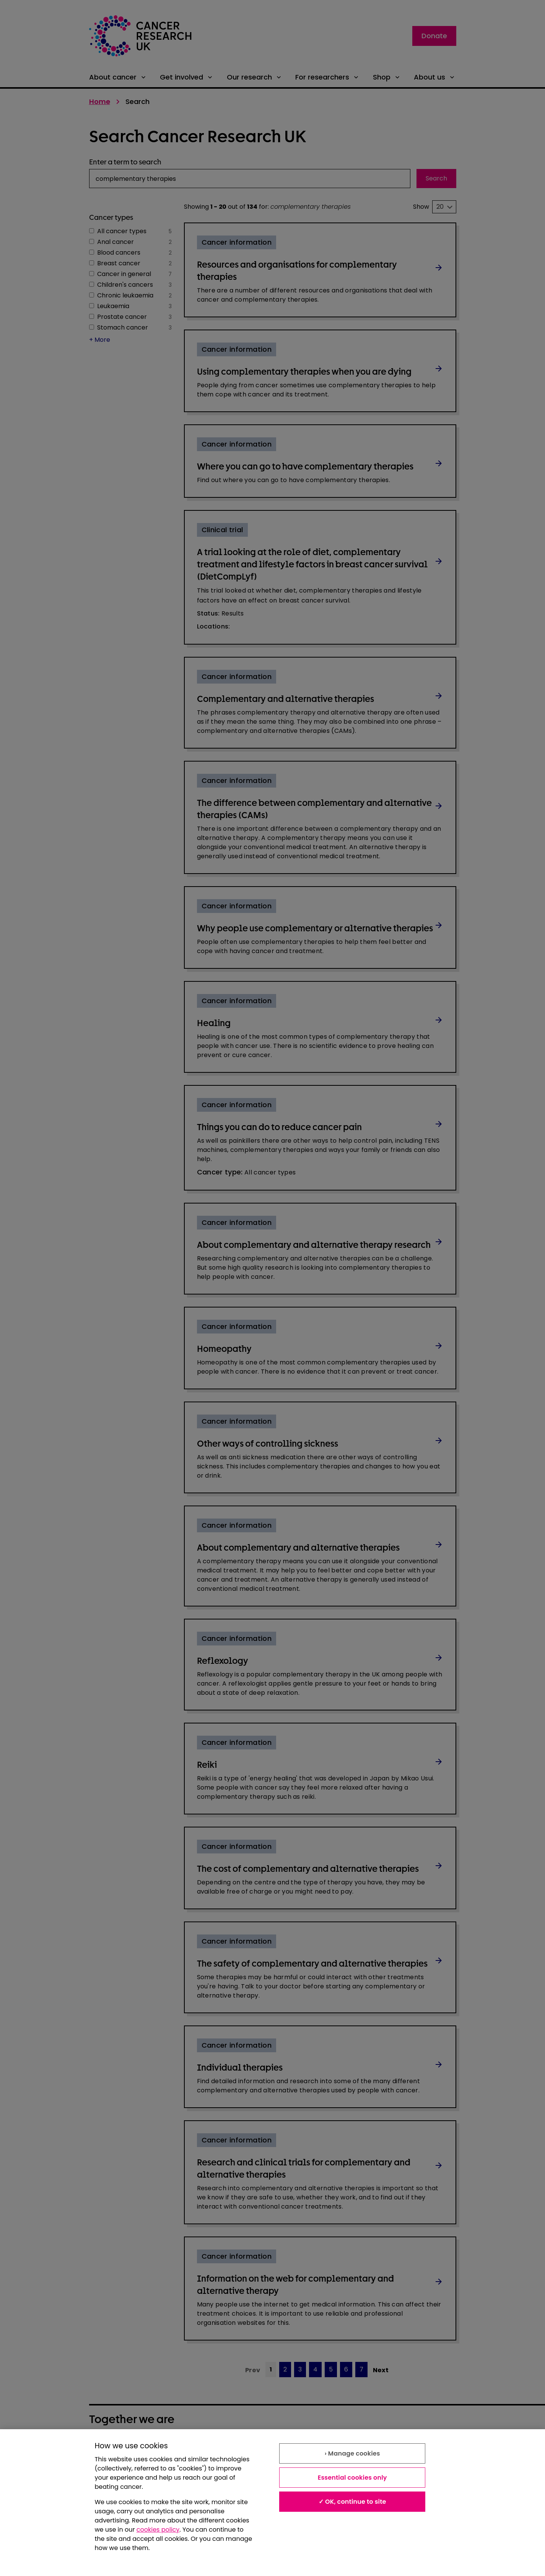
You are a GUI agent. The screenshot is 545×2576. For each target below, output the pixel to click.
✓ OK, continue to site (352, 2501)
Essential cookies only (352, 2477)
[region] (272, 2502)
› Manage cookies (352, 2453)
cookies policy (158, 2529)
